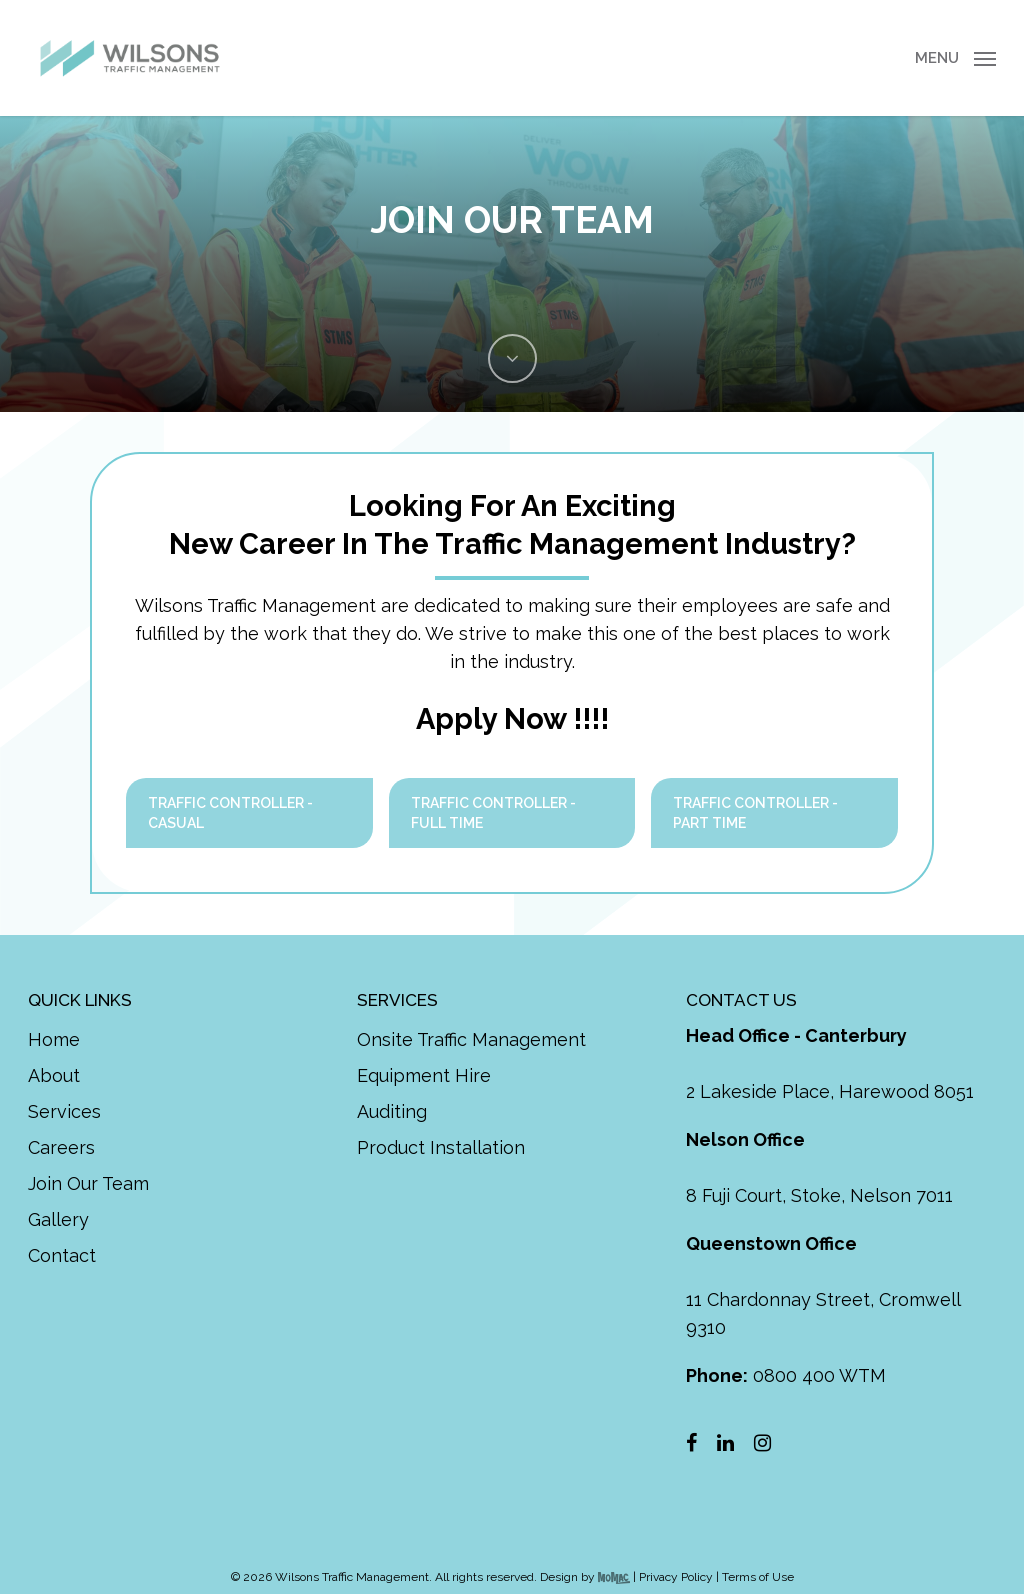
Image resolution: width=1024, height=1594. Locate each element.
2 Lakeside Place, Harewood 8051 (830, 1091)
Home (54, 1039)
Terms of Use (758, 1577)
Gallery (58, 1219)
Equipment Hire (424, 1075)
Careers (61, 1147)
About (54, 1075)
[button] (955, 58)
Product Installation (441, 1147)
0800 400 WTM (786, 1375)
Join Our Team (88, 1183)
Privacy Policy (676, 1577)
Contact (62, 1255)
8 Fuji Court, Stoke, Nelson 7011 (819, 1195)
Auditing (392, 1111)
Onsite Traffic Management (471, 1039)
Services (64, 1111)
